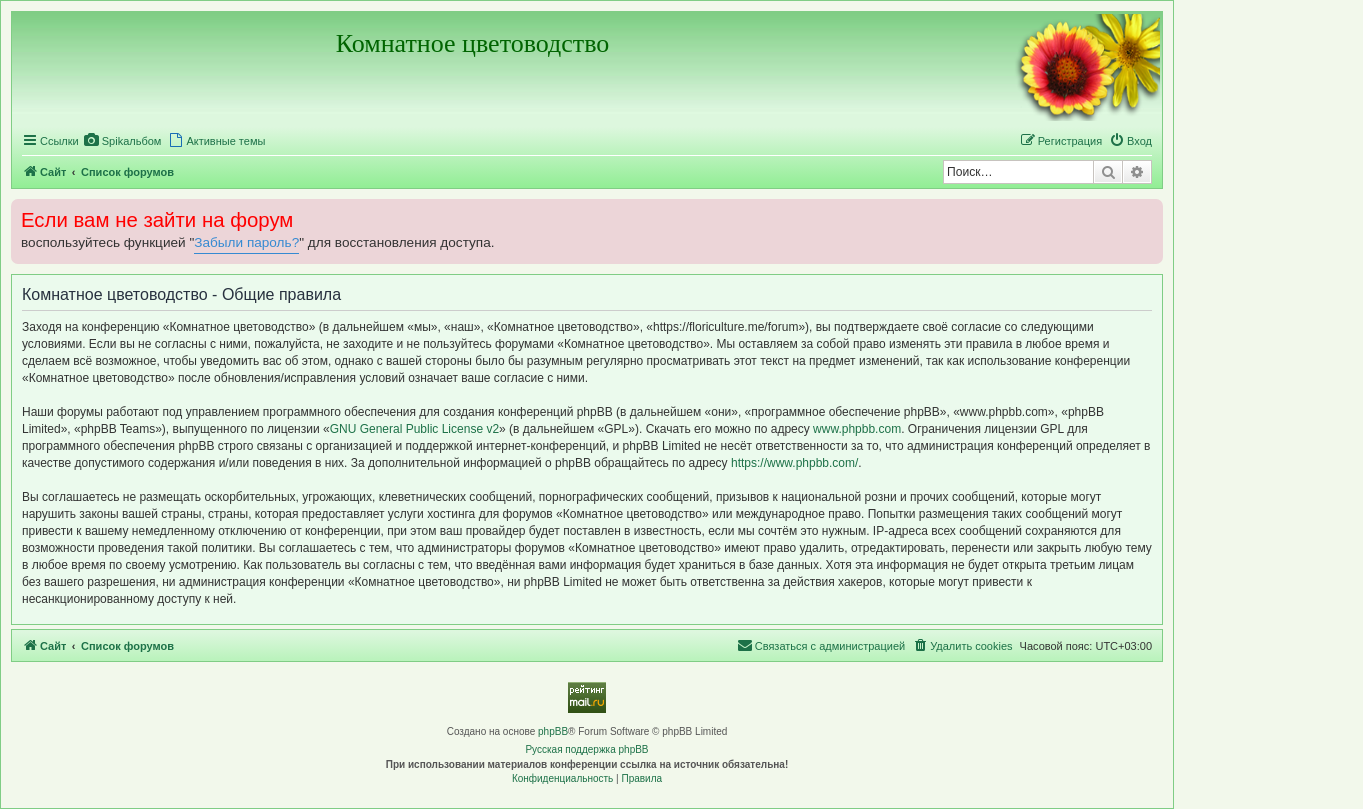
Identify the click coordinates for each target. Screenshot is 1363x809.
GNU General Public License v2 (414, 429)
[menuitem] (123, 141)
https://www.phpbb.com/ (794, 463)
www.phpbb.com (857, 429)
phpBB (553, 731)
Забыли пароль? (246, 242)
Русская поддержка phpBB (586, 749)
